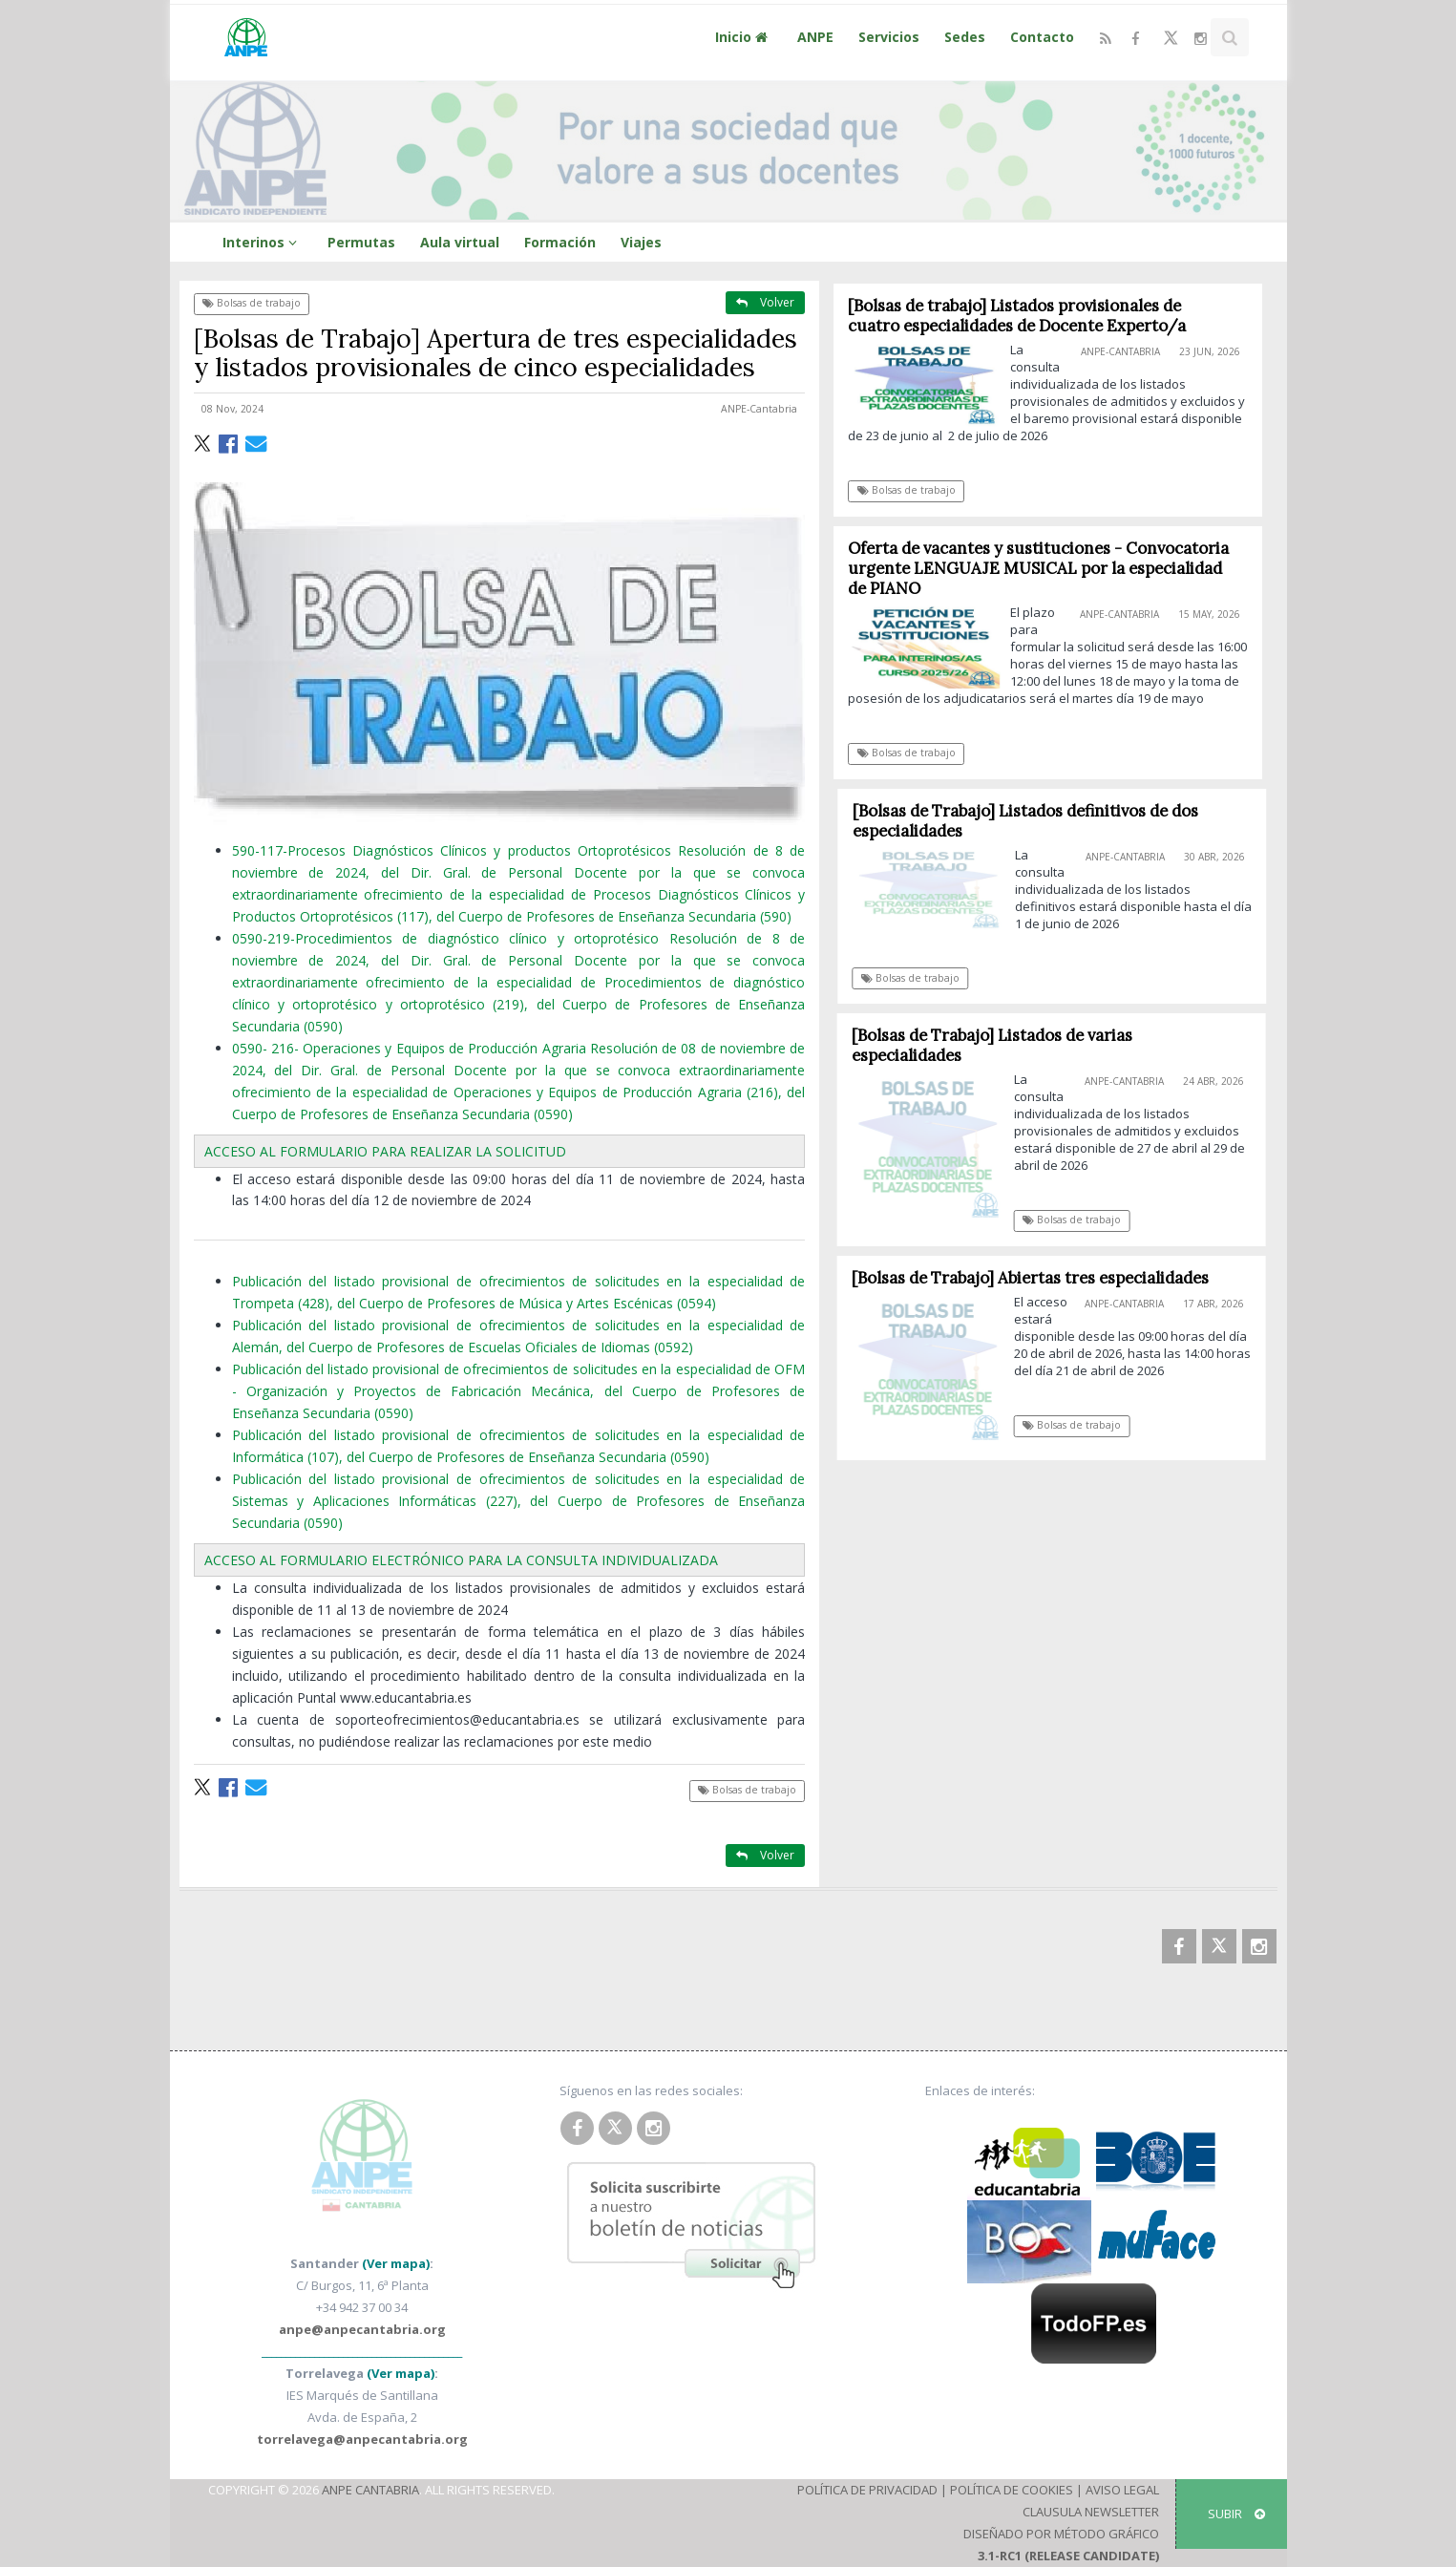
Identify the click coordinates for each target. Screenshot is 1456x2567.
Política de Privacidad (867, 2489)
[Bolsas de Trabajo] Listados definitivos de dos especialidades (1032, 820)
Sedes (964, 37)
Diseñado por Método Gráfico (1061, 2533)
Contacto (1042, 37)
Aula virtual (459, 242)
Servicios (888, 37)
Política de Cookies (1011, 2489)
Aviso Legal (1122, 2489)
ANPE (815, 37)
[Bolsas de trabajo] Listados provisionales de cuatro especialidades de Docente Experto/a (1018, 315)
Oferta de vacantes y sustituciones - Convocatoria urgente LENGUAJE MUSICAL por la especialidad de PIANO (1039, 568)
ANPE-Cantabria (759, 408)
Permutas (361, 242)
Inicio (743, 37)
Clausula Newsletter (1091, 2511)
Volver (765, 302)
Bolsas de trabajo (251, 302)
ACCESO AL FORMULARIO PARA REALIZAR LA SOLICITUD (385, 1151)
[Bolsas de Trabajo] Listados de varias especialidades (998, 1045)
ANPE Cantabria (370, 2489)
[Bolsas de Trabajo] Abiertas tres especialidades (1036, 1277)
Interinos (262, 242)
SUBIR (1236, 2513)
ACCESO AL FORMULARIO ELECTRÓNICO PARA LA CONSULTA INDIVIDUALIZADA (461, 1560)
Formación (560, 242)
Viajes (641, 242)
